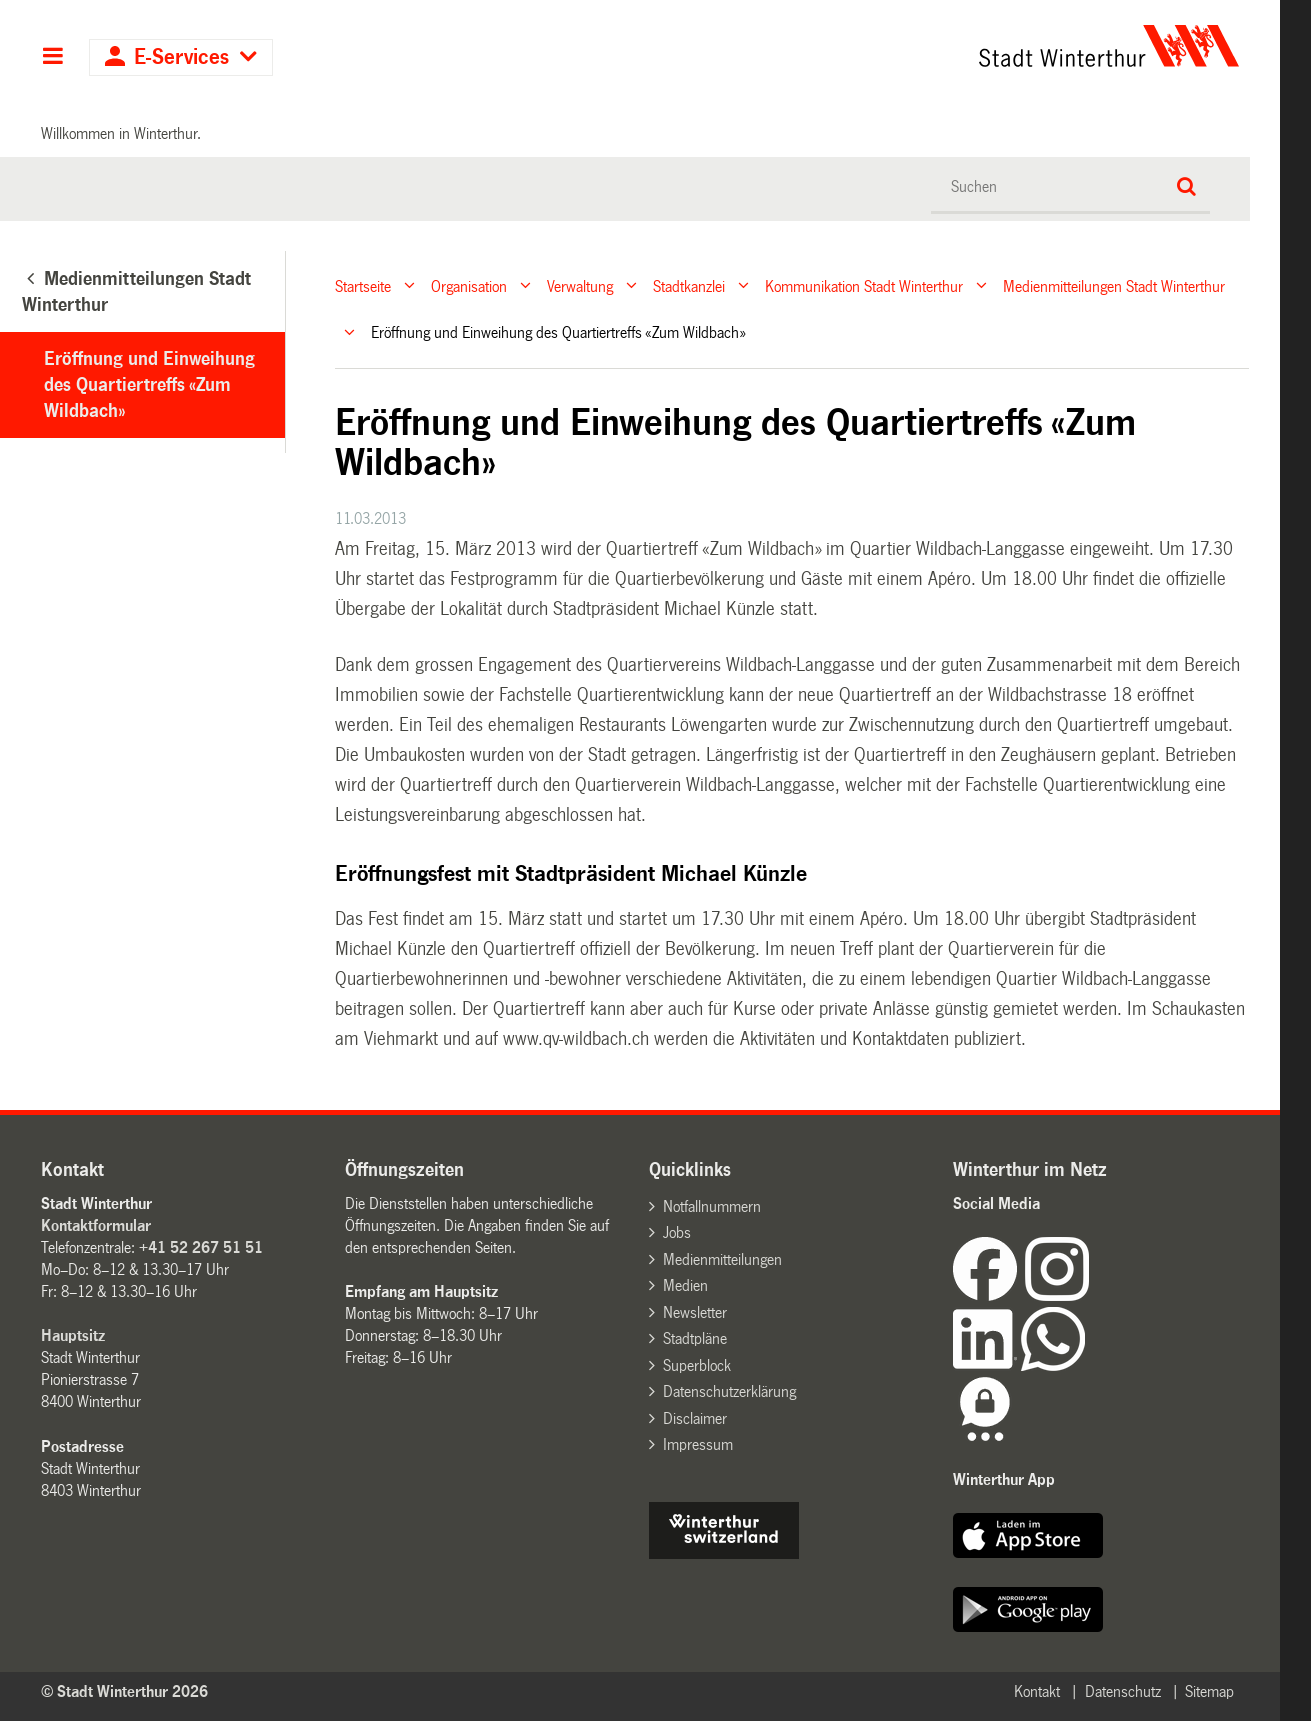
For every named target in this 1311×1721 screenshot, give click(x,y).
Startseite (363, 285)
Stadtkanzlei (689, 285)
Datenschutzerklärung (729, 1391)
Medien (685, 1285)
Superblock (697, 1365)
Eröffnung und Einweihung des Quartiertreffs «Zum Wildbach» (149, 385)
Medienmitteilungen (722, 1259)
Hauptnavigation (52, 58)
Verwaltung (580, 285)
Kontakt (1037, 1691)
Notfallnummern (712, 1206)
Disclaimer (695, 1418)
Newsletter (695, 1312)
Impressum (698, 1444)
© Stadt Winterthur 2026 (124, 1691)
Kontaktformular (96, 1225)
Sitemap (1209, 1691)
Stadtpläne (695, 1338)
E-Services (181, 57)
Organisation (469, 285)
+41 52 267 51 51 (201, 1247)
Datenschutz (1123, 1691)
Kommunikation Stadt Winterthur (864, 285)
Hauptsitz (73, 1335)
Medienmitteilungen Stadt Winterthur (1114, 285)
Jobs (677, 1232)
